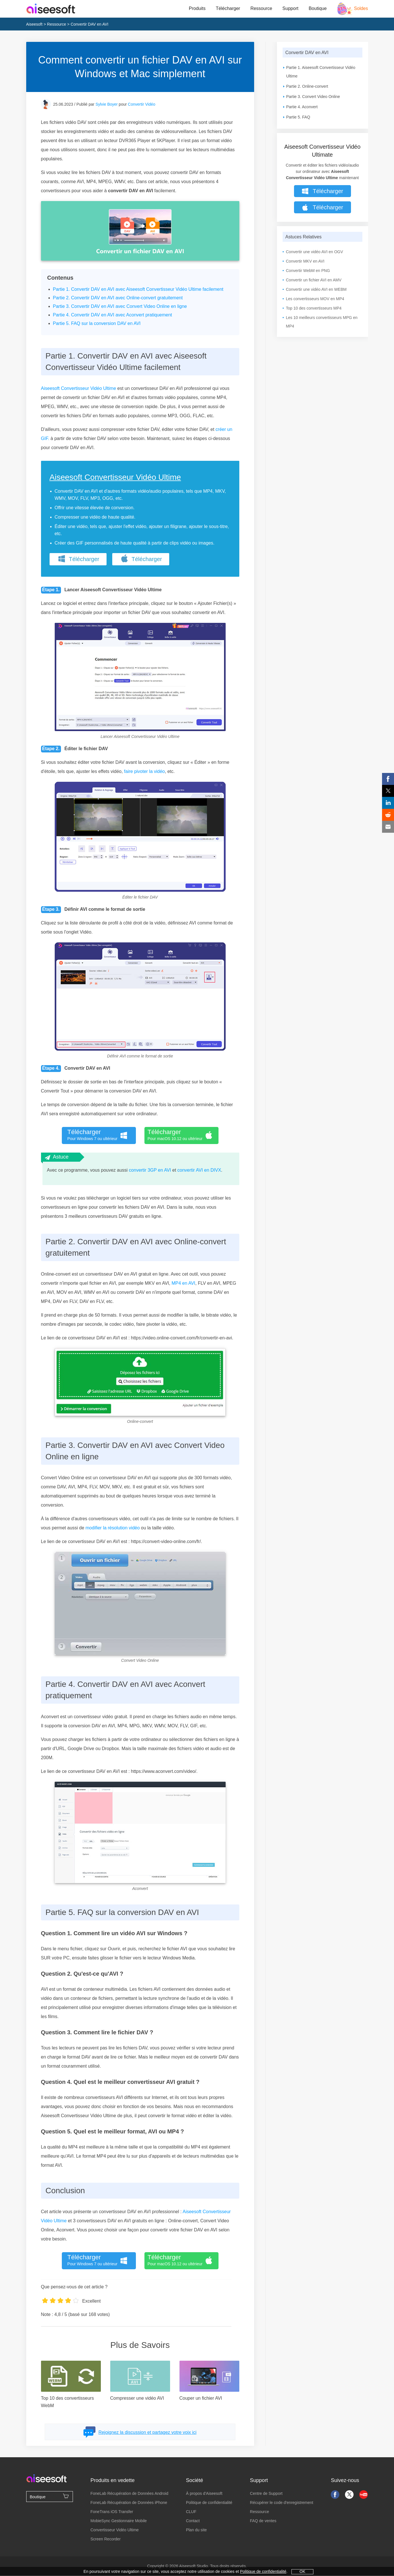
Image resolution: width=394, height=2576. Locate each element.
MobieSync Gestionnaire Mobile (118, 2520)
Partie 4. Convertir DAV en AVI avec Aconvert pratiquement (112, 314)
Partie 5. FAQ (298, 117)
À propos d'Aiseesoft (204, 2493)
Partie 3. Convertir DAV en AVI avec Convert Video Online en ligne (120, 306)
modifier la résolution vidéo (112, 1527)
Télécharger (228, 8)
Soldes (361, 8)
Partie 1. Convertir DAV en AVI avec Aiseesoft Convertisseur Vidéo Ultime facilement (138, 289)
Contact (193, 2520)
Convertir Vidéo (141, 104)
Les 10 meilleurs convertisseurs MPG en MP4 (322, 321)
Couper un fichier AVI (200, 2398)
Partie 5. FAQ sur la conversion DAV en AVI (97, 323)
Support (290, 8)
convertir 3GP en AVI (150, 1170)
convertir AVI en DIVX (199, 1170)
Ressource (261, 8)
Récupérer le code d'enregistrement (281, 2502)
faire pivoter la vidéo (144, 771)
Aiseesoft (34, 24)
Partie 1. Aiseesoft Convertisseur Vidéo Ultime (321, 71)
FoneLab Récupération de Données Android (129, 2493)
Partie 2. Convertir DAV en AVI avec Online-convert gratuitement (118, 297)
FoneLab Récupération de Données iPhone (128, 2502)
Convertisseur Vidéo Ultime (114, 2530)
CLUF (191, 2511)
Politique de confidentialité (209, 2502)
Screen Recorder (105, 2539)
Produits (197, 8)
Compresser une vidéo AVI (137, 2398)
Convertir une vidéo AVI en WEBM (316, 289)
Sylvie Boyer (106, 104)
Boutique (317, 8)
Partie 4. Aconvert (302, 107)
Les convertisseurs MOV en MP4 (315, 298)
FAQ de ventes (263, 2520)
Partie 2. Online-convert (307, 86)
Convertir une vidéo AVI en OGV (314, 251)
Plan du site (196, 2530)
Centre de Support (266, 2493)
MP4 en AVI (183, 1283)
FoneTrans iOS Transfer (111, 2511)
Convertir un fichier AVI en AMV (314, 280)
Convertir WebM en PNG (308, 270)
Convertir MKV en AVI (305, 261)
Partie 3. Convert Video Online (313, 96)
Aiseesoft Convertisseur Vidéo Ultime (78, 388)
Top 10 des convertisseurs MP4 (314, 308)
